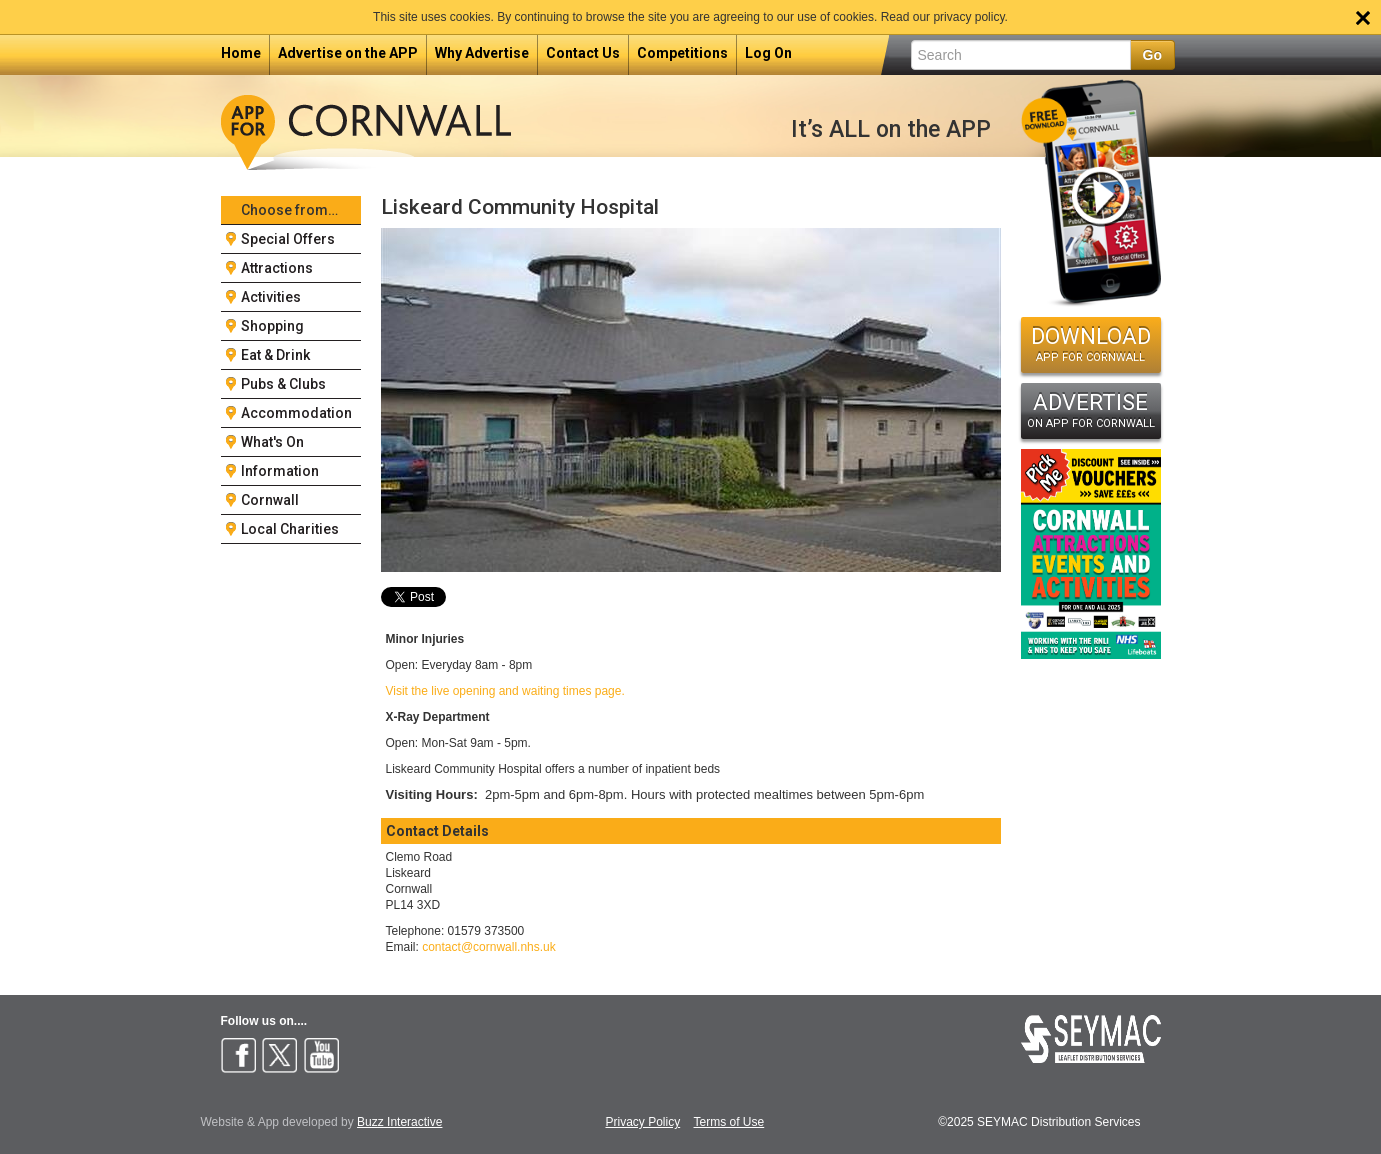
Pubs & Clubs (283, 384)
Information (280, 471)
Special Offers (288, 239)
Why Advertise (482, 53)
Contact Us (583, 53)
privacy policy (968, 17)
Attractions (277, 268)
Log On (768, 53)
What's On (272, 442)
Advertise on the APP (348, 53)
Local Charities (290, 529)
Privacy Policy (643, 1122)
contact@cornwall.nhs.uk (489, 947)
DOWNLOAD (1091, 344)
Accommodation (296, 413)
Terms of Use (729, 1122)
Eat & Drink (275, 355)
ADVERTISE (1091, 410)
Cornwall (270, 500)
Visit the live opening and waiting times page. (505, 691)
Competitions (682, 53)
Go (1152, 55)
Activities (271, 297)
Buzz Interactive (399, 1122)
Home (241, 53)
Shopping (272, 326)
